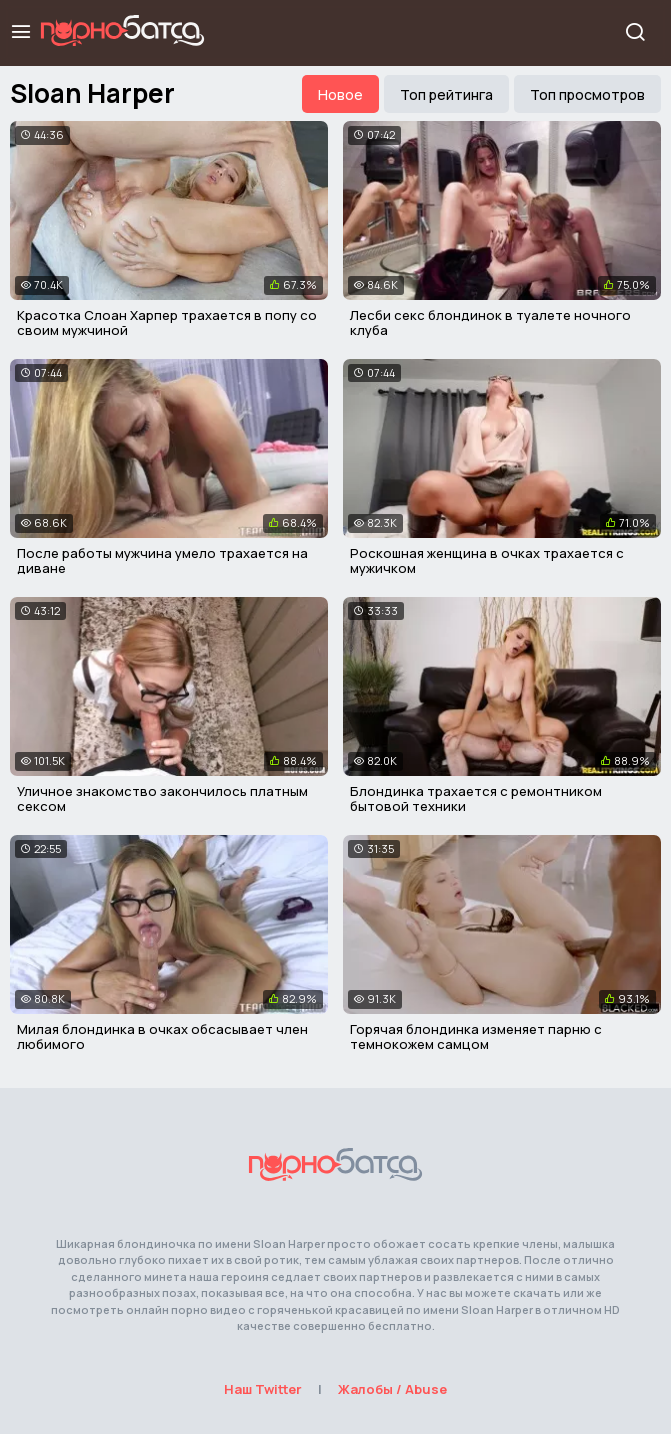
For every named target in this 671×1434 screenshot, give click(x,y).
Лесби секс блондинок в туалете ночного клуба (490, 323)
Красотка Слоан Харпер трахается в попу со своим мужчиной (167, 323)
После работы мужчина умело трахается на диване (162, 561)
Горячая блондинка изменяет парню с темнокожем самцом (476, 1037)
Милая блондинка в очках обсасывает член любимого (162, 1037)
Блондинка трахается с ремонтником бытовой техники (476, 799)
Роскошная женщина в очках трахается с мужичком (487, 561)
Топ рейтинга (446, 94)
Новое (340, 94)
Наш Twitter (263, 1389)
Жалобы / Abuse (392, 1389)
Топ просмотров (587, 94)
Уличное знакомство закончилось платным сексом (162, 799)
